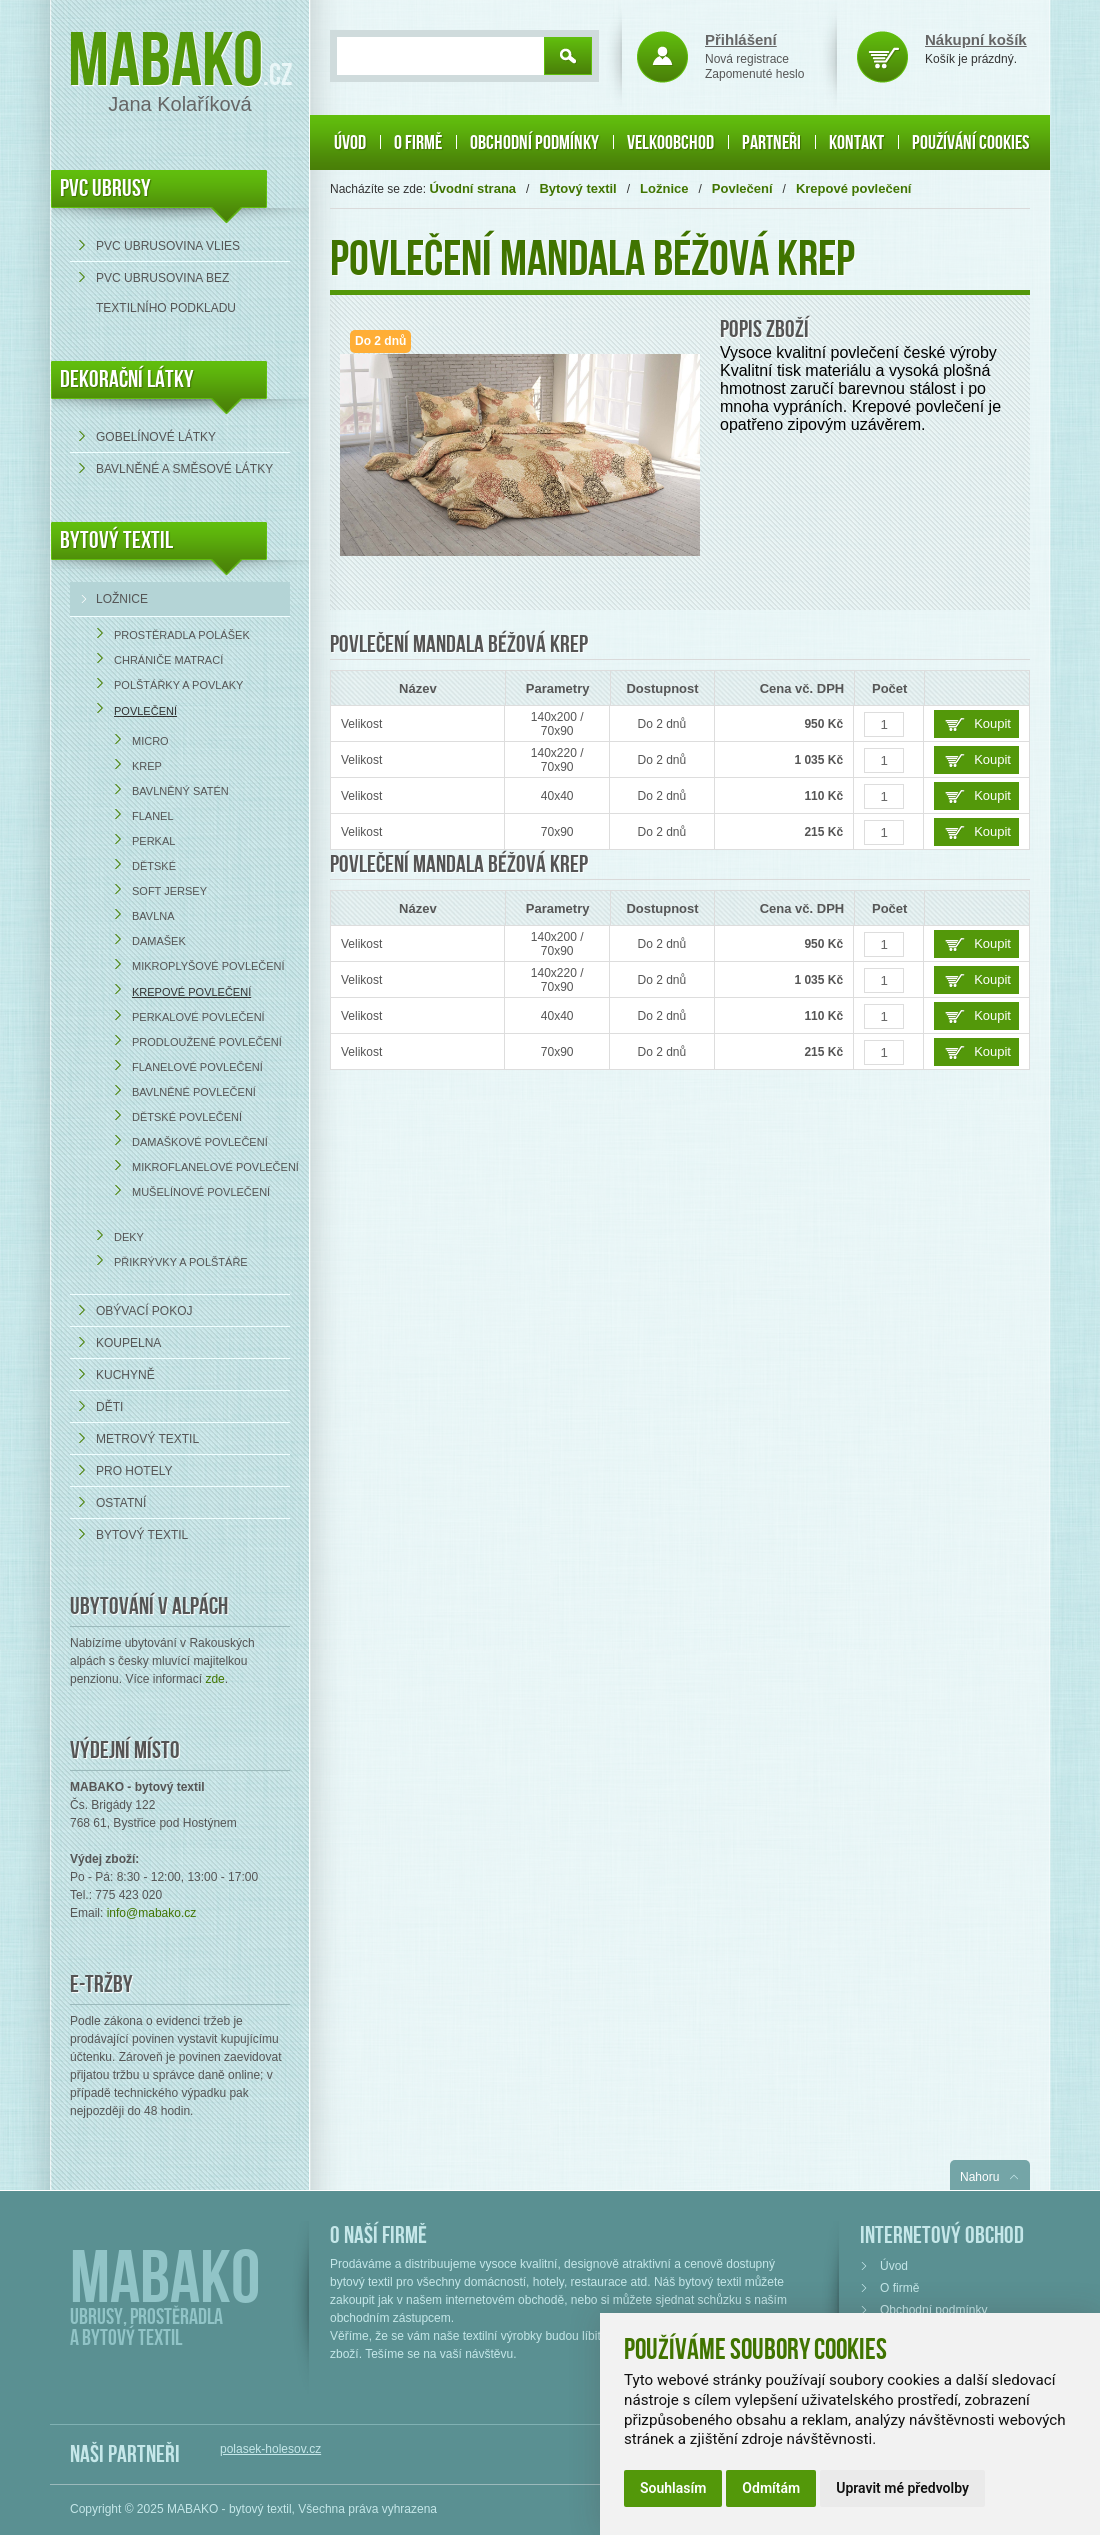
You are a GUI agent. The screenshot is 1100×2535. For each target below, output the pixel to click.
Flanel (153, 816)
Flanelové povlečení (197, 1067)
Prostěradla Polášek (182, 635)
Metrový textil (147, 1439)
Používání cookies (970, 143)
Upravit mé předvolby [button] (902, 2488)
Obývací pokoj (144, 1311)
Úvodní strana (472, 188)
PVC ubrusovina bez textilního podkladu (166, 293)
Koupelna (128, 1343)
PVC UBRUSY (105, 188)
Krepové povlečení (191, 992)
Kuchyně (125, 1375)
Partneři (771, 143)
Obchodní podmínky (534, 143)
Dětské (154, 866)
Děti (109, 1407)
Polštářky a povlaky (178, 685)
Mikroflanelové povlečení (215, 1167)
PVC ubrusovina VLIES (168, 246)
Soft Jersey (169, 891)
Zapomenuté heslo (754, 74)
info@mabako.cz (152, 1913)
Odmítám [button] (771, 2488)
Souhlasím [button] (673, 2488)
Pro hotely (134, 1471)
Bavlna (153, 916)
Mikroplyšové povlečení (208, 966)
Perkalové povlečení (198, 1017)
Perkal (153, 841)
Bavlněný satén (180, 791)
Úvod (350, 143)
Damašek (159, 941)
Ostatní (121, 1503)
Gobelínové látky (156, 437)
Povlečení (145, 711)
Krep (147, 766)
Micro (150, 741)
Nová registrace (747, 59)
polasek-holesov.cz (270, 2449)
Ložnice (122, 599)
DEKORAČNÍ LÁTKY (127, 379)
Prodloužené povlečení (207, 1042)
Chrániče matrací (168, 660)
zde (214, 1679)
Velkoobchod (670, 143)
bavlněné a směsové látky (184, 469)
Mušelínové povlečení (201, 1192)
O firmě (418, 143)
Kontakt (856, 143)
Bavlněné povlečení (194, 1092)
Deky (129, 1237)
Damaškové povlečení (200, 1142)
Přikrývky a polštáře (181, 1262)
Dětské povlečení (187, 1117)
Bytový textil (116, 540)
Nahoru (979, 2177)
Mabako (165, 62)
